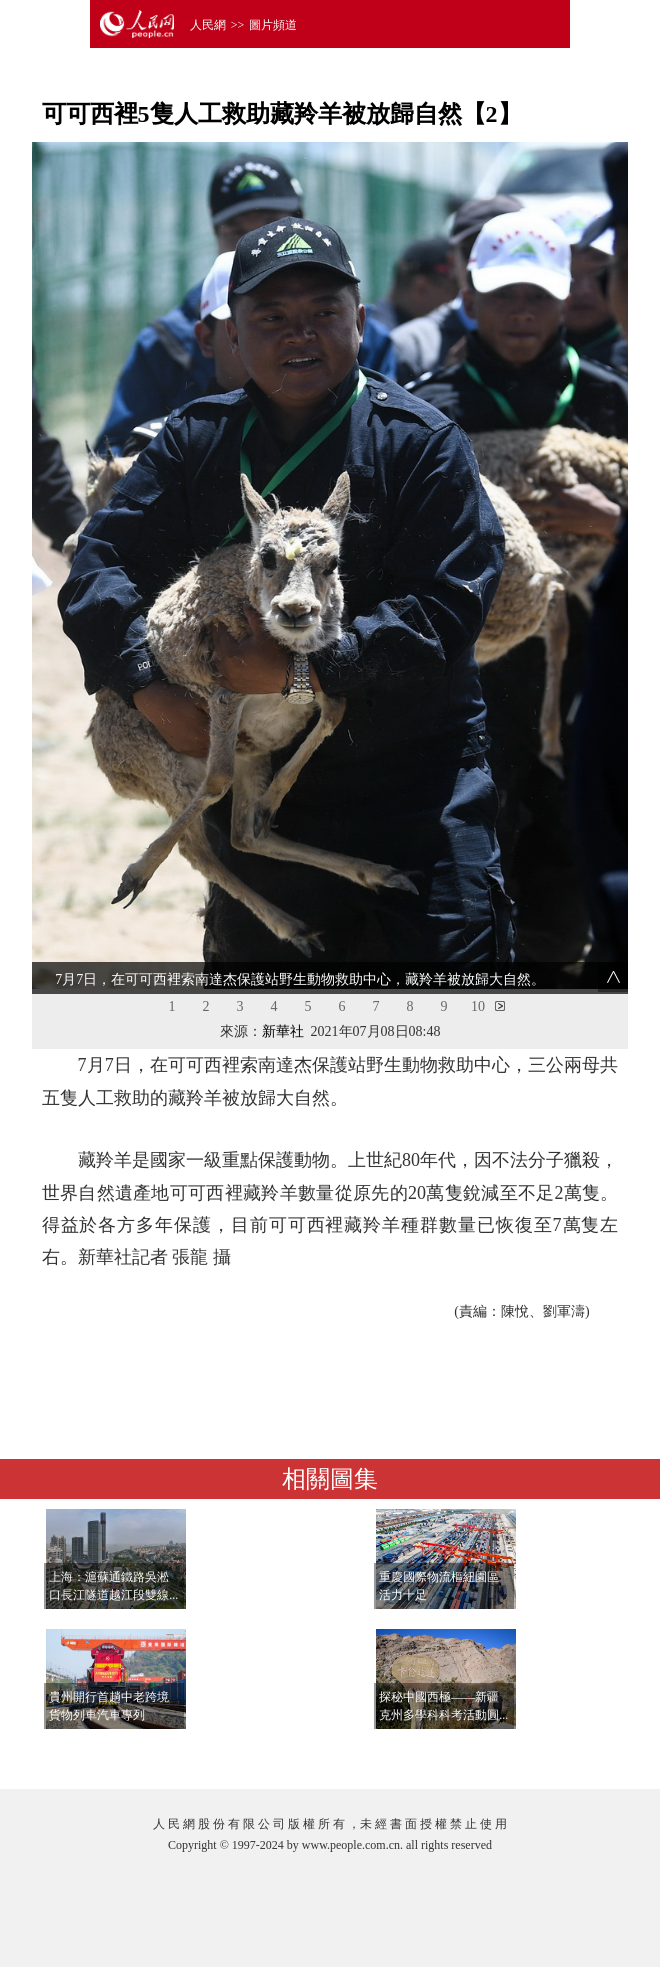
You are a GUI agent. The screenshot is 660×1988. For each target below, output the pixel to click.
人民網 (208, 25)
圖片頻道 (273, 25)
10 (478, 1006)
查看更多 (561, 1753)
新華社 (283, 1031)
